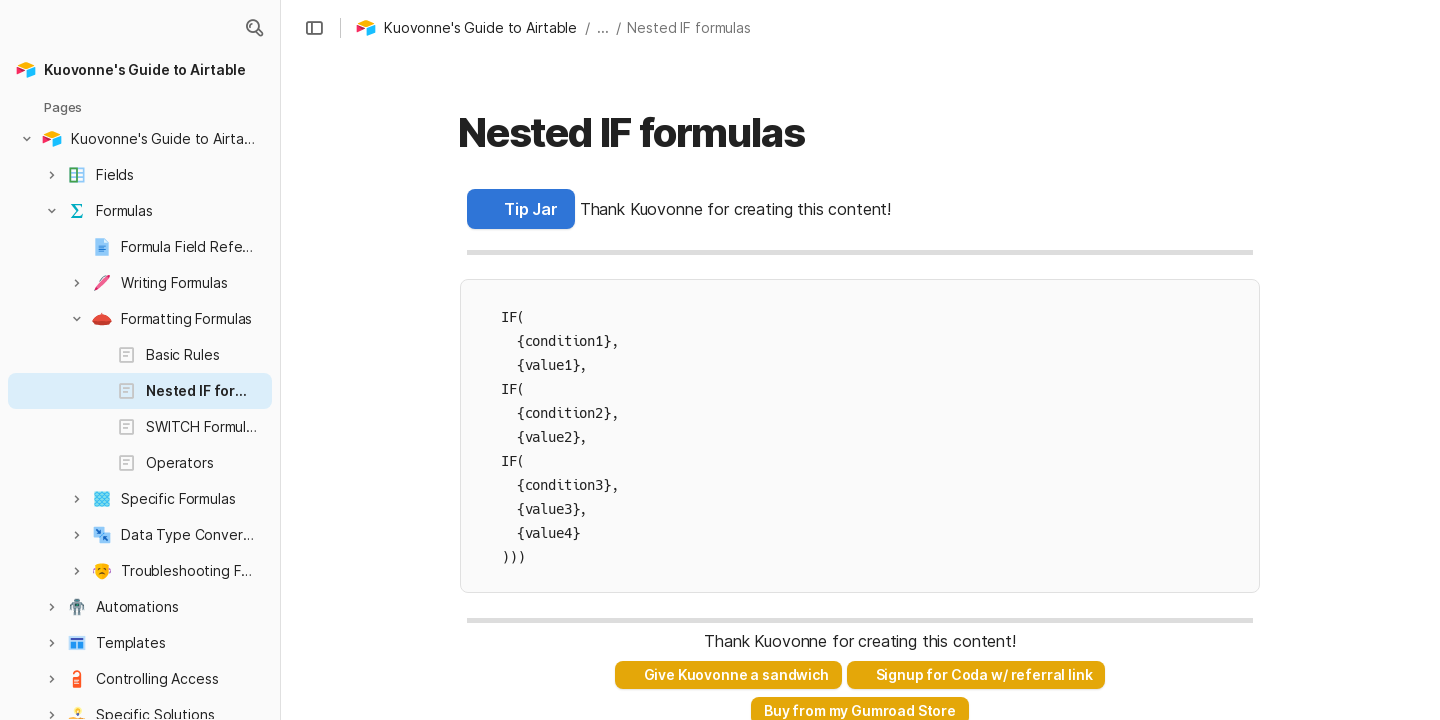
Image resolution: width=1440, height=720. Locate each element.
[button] (254, 28)
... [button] (603, 27)
